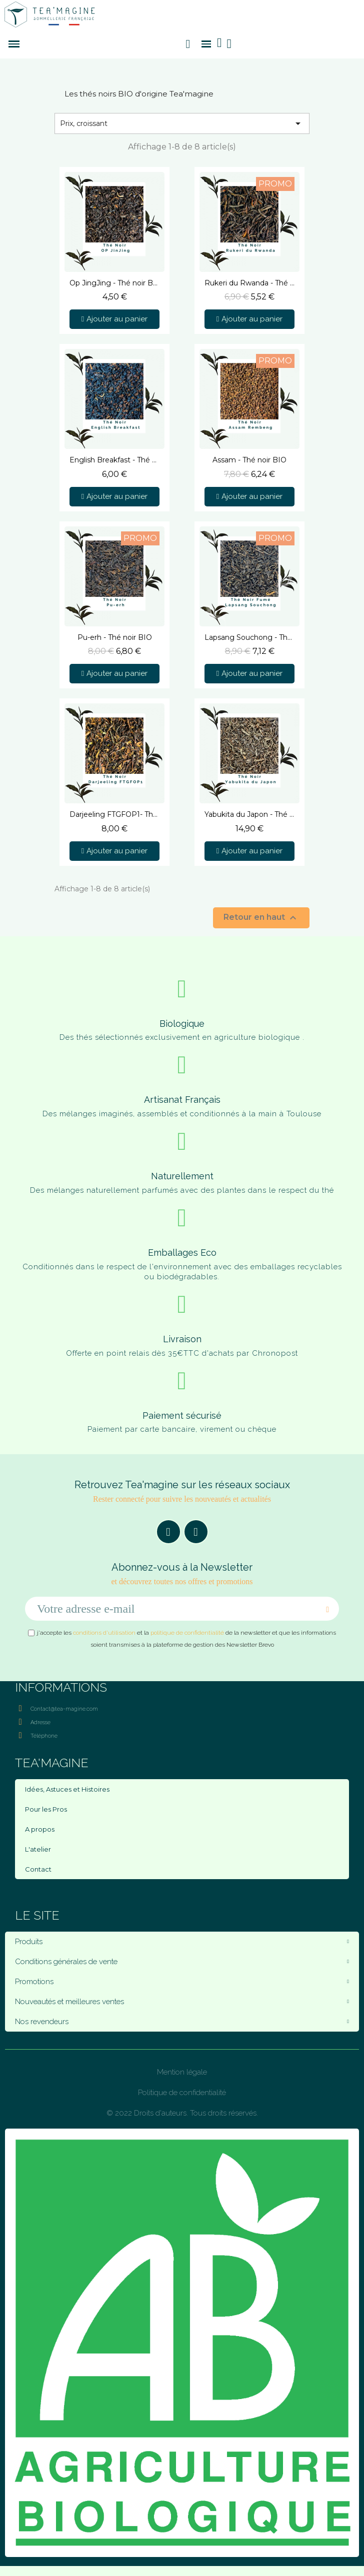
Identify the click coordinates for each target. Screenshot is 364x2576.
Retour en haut (261, 918)
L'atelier (38, 1849)
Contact (38, 1869)
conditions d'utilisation (104, 1632)
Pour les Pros (46, 1809)
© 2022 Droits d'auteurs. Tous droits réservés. (182, 2113)
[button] (188, 44)
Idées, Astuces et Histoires (67, 1789)
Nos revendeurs (182, 2021)
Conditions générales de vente (182, 1961)
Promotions (182, 1981)
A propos (39, 1829)
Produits (182, 1941)
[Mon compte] (229, 43)
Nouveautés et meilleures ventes (182, 2001)
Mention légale (182, 2072)
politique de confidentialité (187, 1632)
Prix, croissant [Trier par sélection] (182, 123)
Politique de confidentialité (182, 2092)
